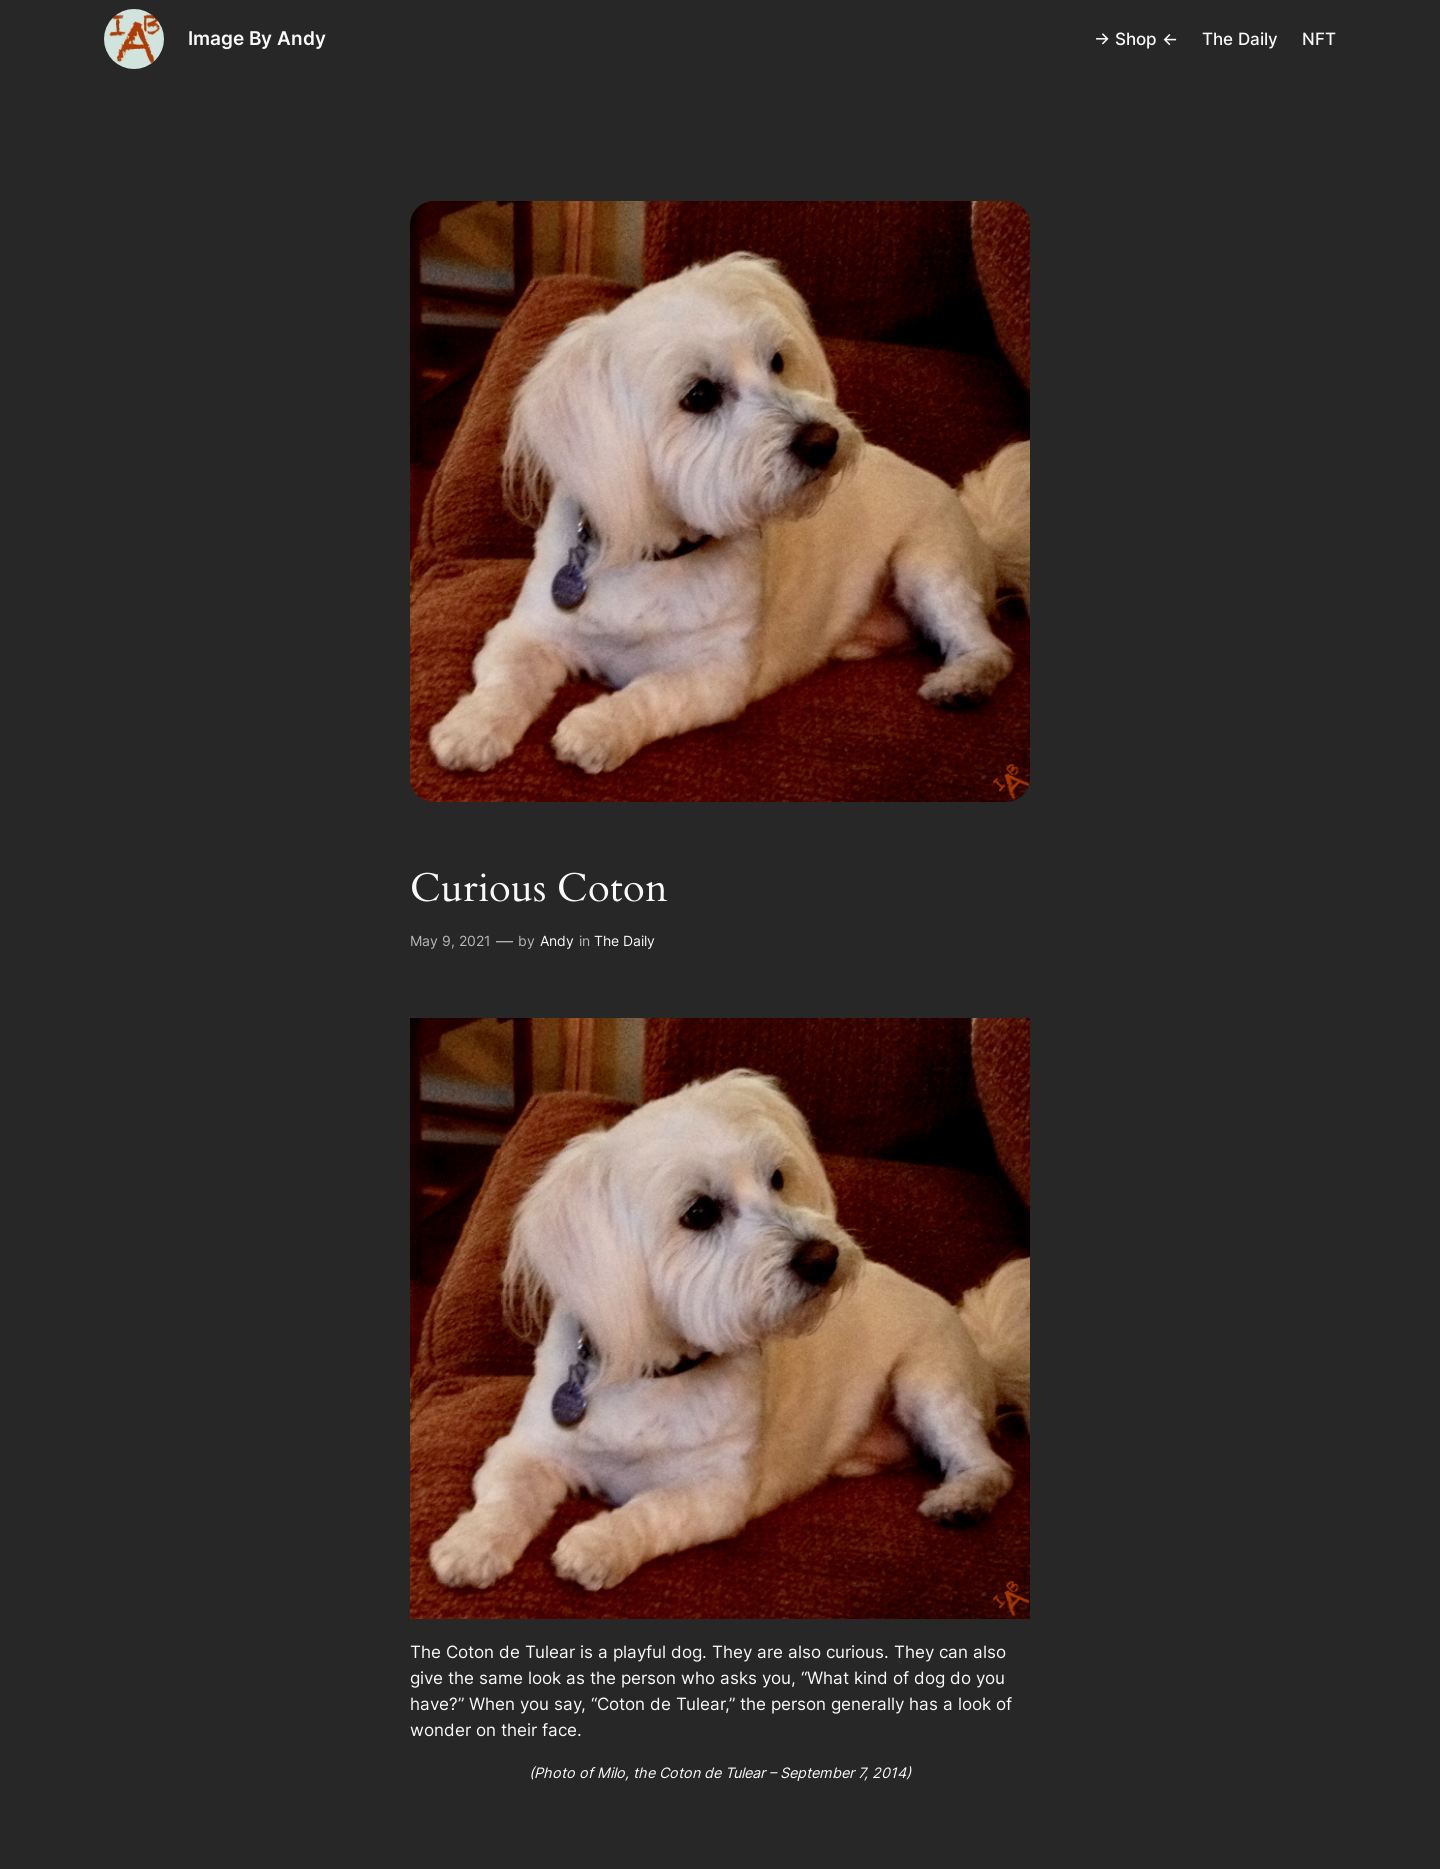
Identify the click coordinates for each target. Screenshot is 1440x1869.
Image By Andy (257, 38)
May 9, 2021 (450, 940)
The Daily (624, 940)
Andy (557, 940)
